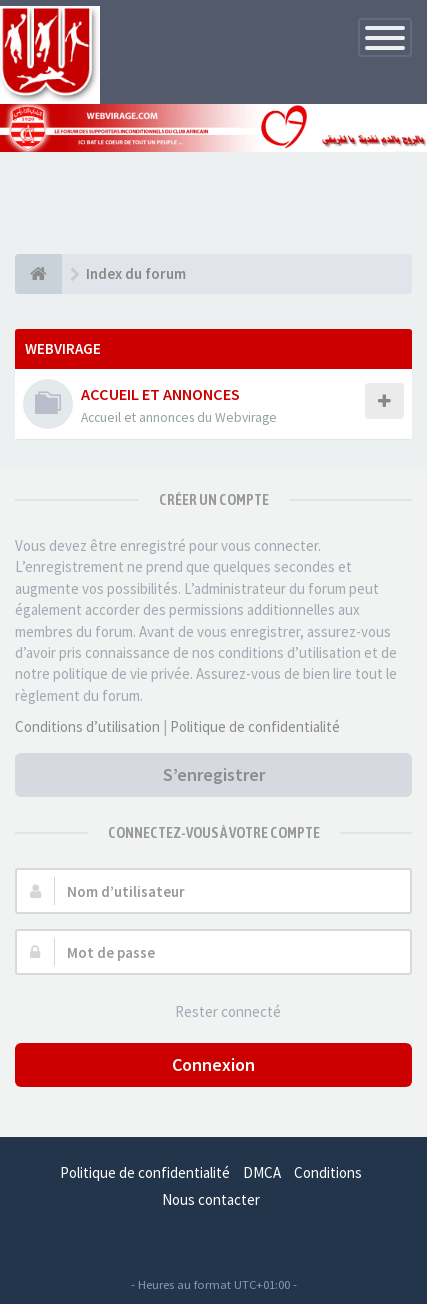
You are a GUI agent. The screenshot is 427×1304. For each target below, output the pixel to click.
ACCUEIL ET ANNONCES (160, 394)
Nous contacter (211, 1199)
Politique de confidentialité (255, 726)
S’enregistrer (214, 774)
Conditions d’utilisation (87, 726)
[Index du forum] (38, 274)
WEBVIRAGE (63, 348)
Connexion (213, 1064)
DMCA (262, 1172)
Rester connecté (217, 1012)
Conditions (328, 1172)
